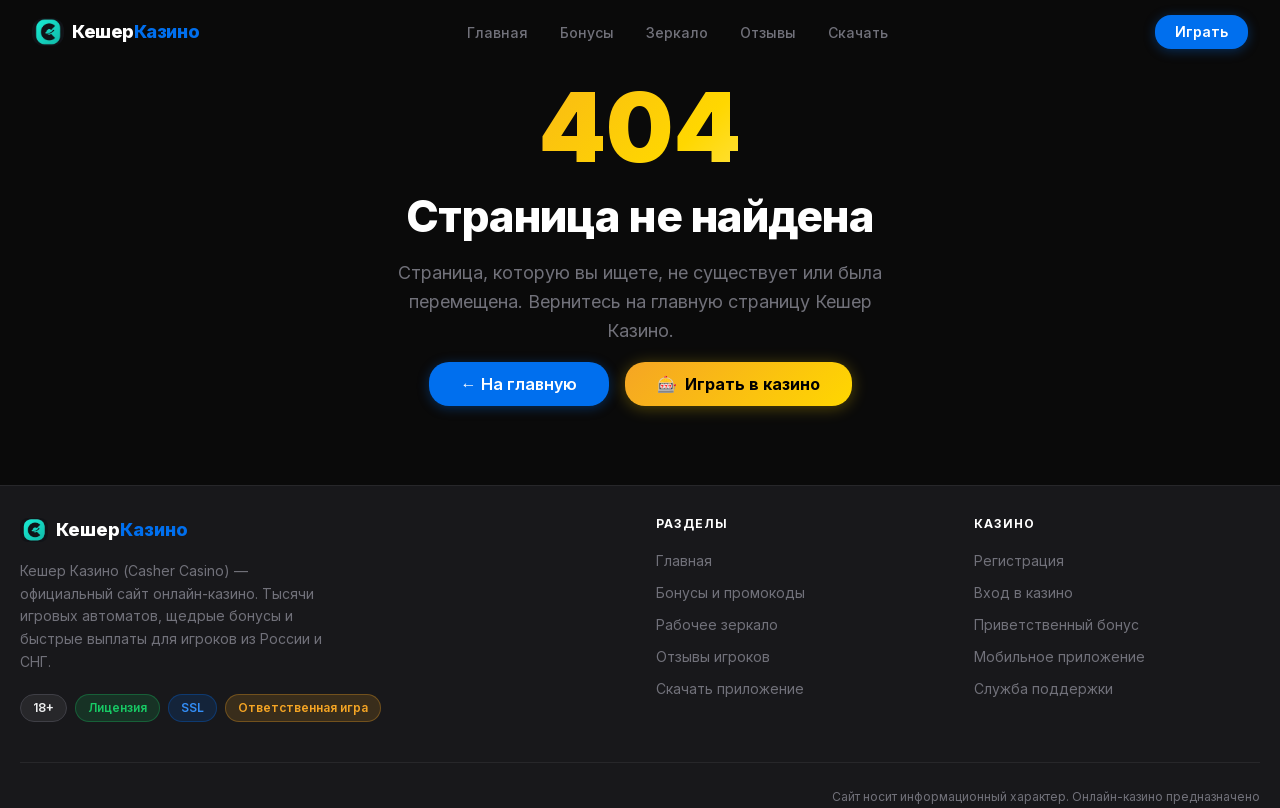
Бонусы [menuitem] (587, 32)
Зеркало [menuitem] (677, 32)
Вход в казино (1023, 592)
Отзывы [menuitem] (768, 32)
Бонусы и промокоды (730, 592)
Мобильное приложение (1059, 656)
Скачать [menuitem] (858, 32)
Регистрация (1019, 560)
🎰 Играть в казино (738, 384)
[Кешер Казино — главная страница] (115, 32)
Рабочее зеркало (717, 624)
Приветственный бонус (1056, 624)
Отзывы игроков (713, 656)
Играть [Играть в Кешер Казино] (1201, 31)
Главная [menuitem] (497, 32)
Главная (684, 560)
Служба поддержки (1043, 688)
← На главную (519, 384)
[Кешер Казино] (322, 530)
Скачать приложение (730, 688)
